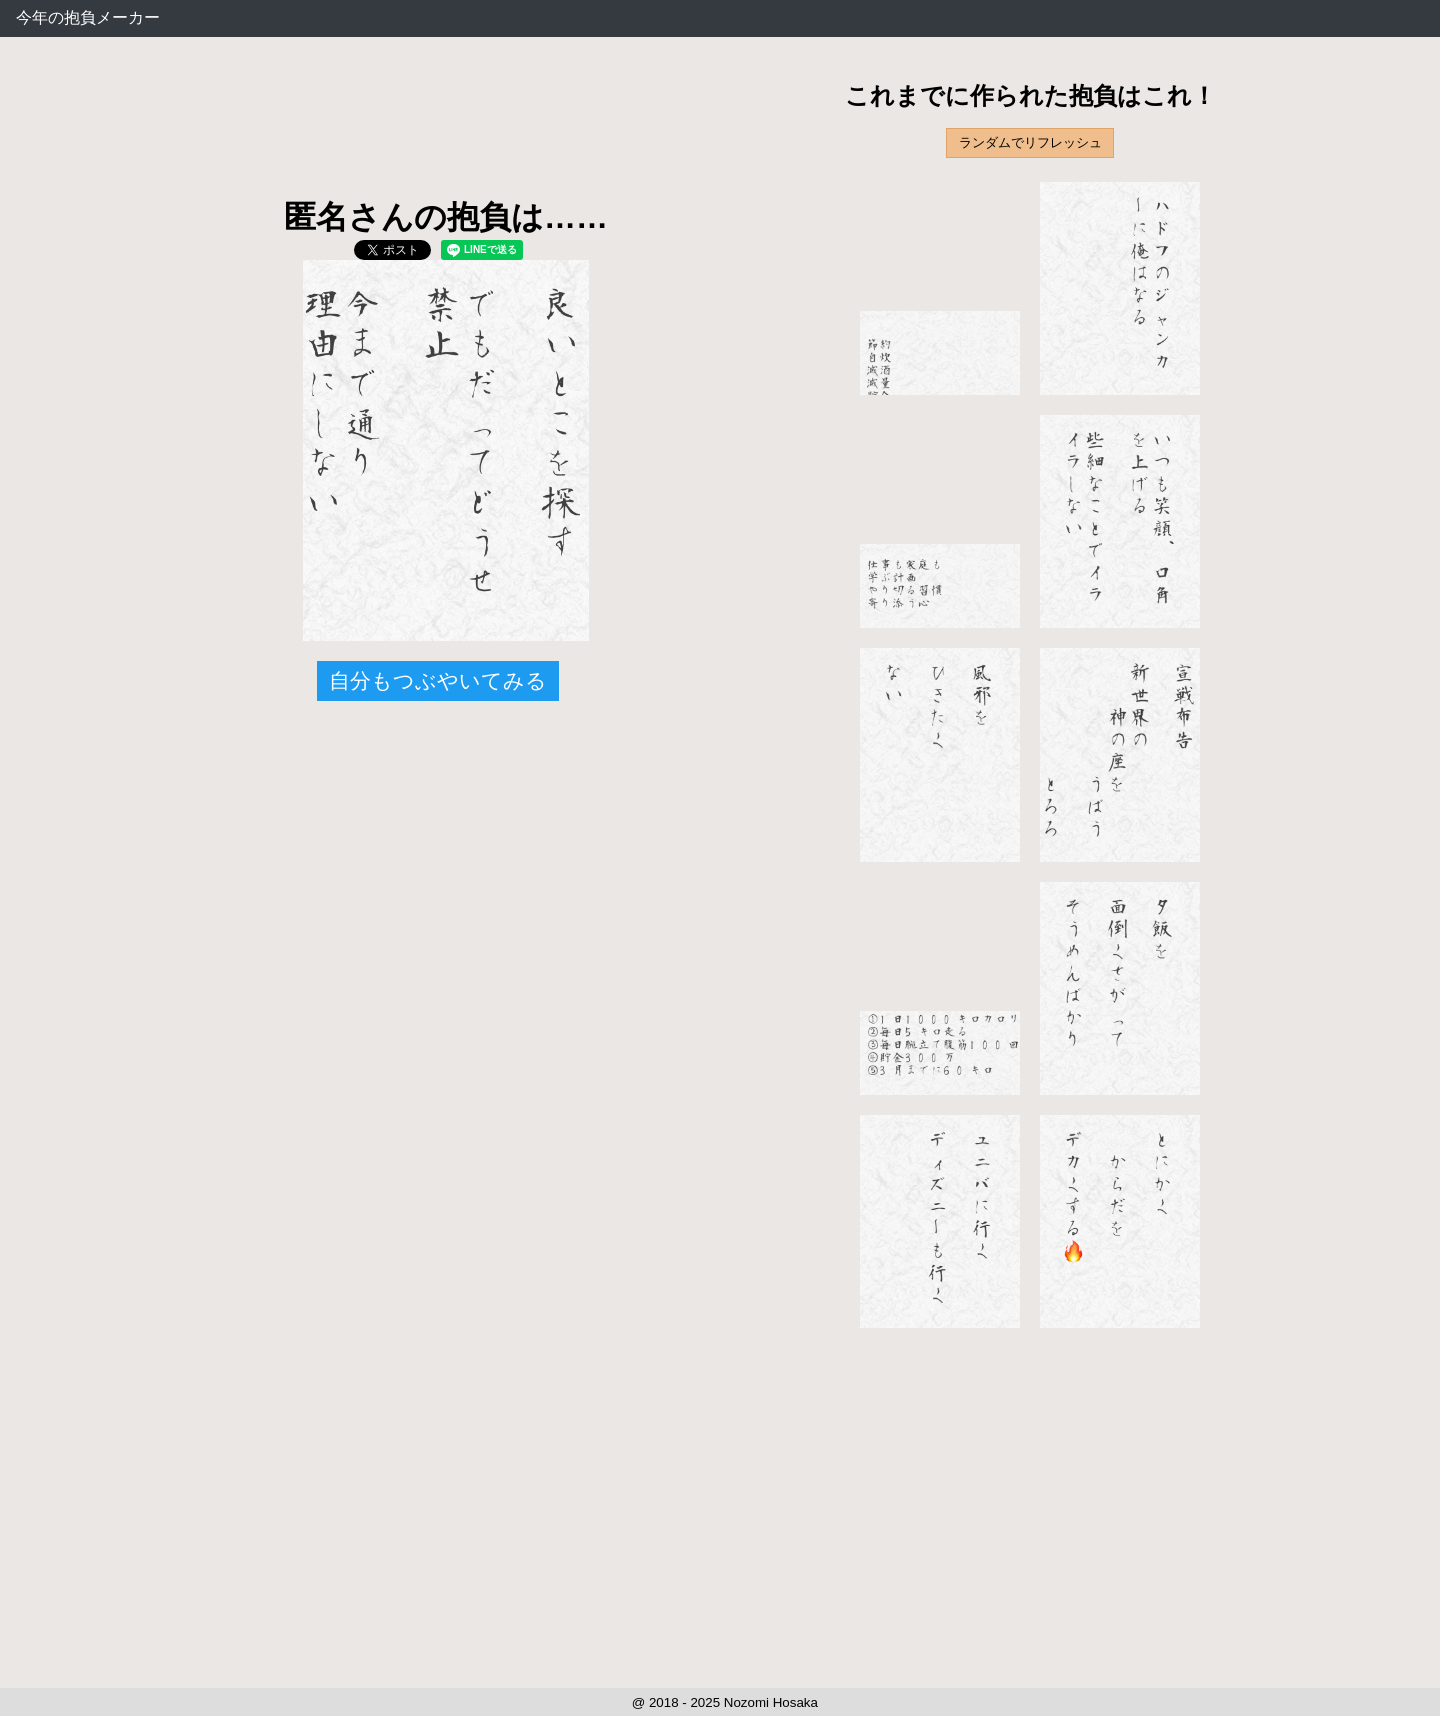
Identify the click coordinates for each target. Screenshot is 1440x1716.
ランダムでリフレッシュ (1030, 142)
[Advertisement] (446, 130)
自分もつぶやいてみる (438, 680)
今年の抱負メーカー (88, 17)
